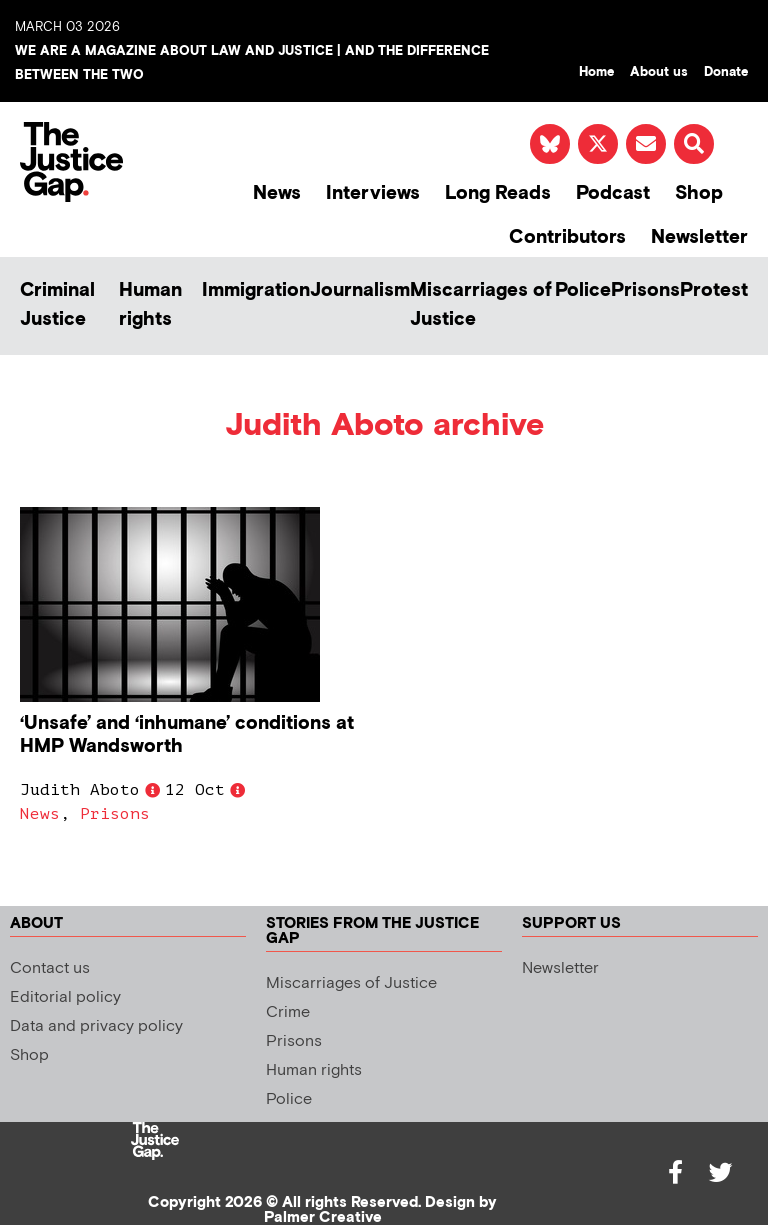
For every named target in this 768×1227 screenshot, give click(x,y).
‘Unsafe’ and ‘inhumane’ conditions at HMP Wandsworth (187, 735)
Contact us (50, 968)
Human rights (150, 305)
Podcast (613, 193)
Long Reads (498, 193)
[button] (694, 144)
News (277, 193)
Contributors (567, 237)
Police (583, 290)
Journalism (360, 290)
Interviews (373, 193)
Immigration (256, 290)
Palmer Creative (323, 1217)
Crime (288, 1012)
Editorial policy (65, 997)
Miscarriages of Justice (481, 305)
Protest (714, 290)
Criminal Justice (57, 305)
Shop (699, 193)
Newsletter (699, 237)
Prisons (645, 290)
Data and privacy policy (96, 1026)
